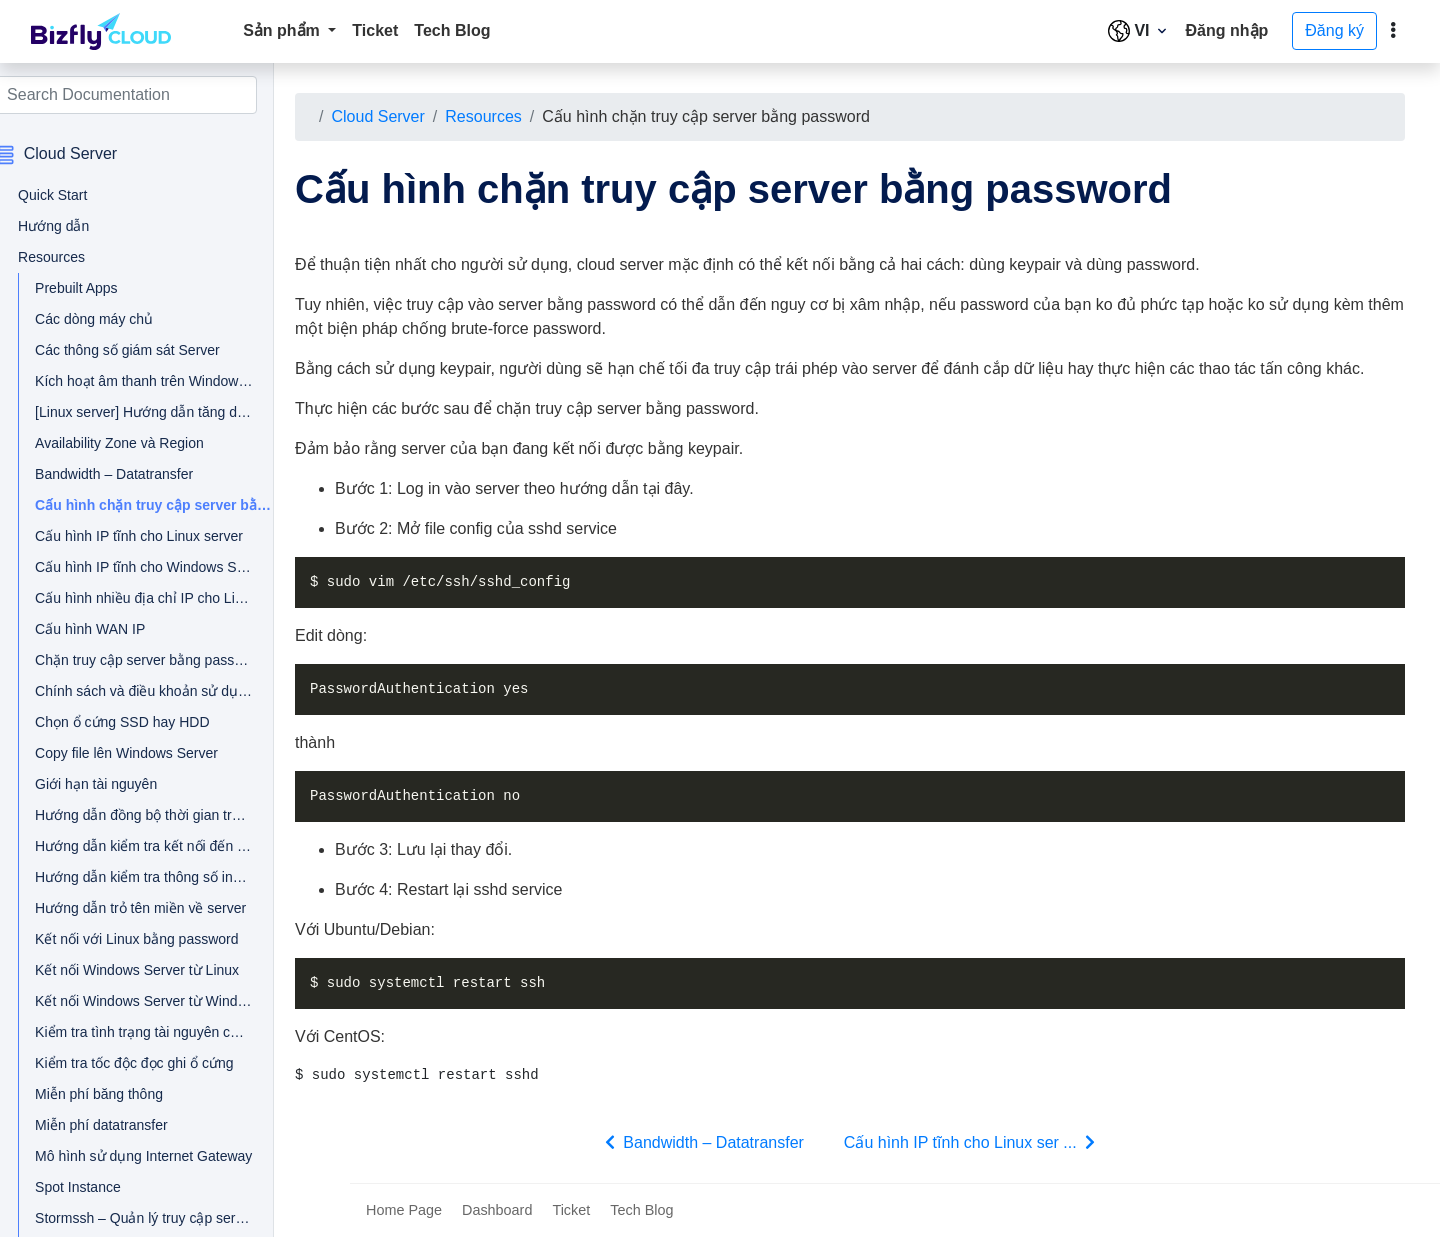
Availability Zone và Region (138, 443)
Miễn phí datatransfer (123, 1125)
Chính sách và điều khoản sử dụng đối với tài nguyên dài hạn (138, 691)
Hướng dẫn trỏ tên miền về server (138, 908)
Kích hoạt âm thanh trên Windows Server (138, 381)
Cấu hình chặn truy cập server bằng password (148, 505)
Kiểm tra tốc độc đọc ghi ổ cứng (138, 1063)
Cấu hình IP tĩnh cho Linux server (138, 536)
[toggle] (1393, 31)
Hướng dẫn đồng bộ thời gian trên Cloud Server (138, 815)
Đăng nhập (1227, 30)
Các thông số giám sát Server (138, 350)
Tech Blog (452, 30)
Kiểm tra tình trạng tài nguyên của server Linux (138, 1032)
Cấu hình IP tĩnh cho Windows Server (138, 567)
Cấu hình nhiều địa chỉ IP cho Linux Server (138, 598)
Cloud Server (397, 116)
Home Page (404, 1210)
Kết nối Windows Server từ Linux (138, 970)
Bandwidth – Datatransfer (136, 474)
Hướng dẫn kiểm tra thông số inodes (138, 877)
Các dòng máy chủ (116, 319)
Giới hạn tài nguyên (118, 784)
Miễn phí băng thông (121, 1094)
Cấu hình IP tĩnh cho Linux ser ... (983, 1142)
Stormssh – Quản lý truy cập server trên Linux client (138, 1218)
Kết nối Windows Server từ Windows (138, 1001)
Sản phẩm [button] (283, 30)
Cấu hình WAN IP (112, 629)
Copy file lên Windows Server (138, 753)
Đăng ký (1334, 30)
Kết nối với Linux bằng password (138, 939)
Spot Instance (100, 1187)
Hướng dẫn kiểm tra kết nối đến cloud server (138, 846)
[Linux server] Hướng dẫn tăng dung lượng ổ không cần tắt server (138, 412)
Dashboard (497, 1210)
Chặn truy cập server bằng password (138, 660)
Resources (503, 116)
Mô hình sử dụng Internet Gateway (138, 1156)
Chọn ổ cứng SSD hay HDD (138, 722)
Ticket (375, 30)
